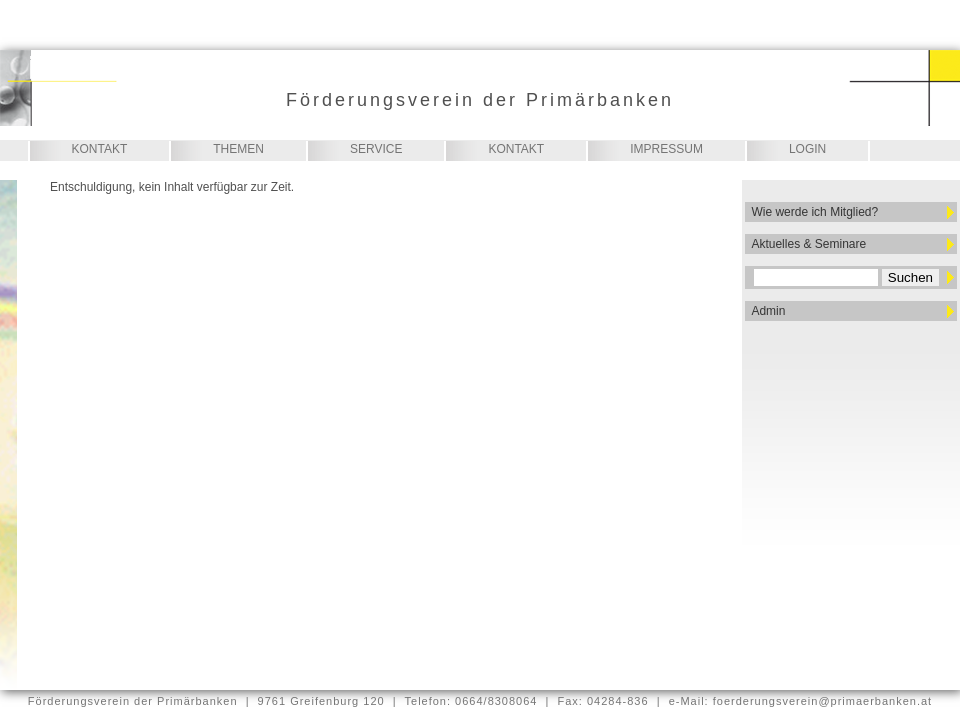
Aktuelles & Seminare (808, 244)
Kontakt (100, 149)
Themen (238, 149)
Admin (768, 311)
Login (807, 149)
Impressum (666, 149)
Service (376, 149)
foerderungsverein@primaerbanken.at (822, 701)
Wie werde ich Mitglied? (814, 212)
